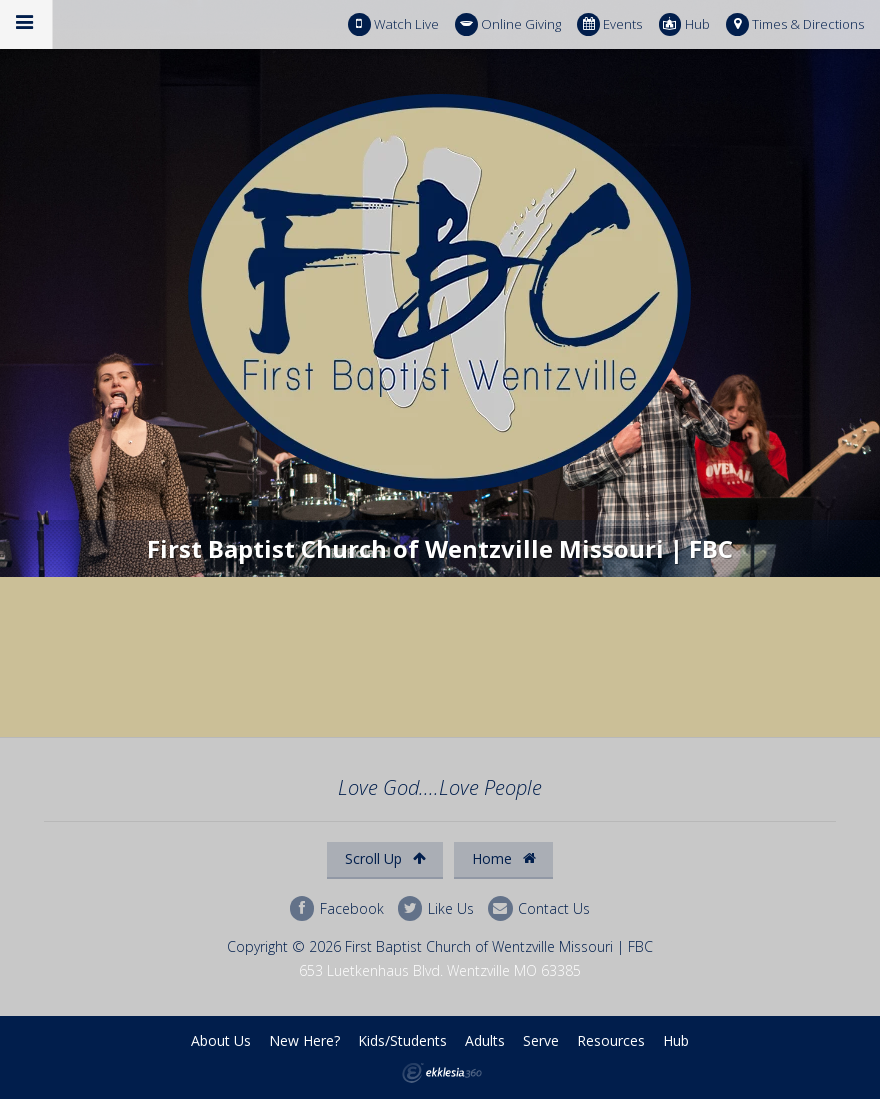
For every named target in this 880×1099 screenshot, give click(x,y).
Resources (611, 1040)
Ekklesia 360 (442, 1073)
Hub (684, 24)
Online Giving (508, 24)
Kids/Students (402, 1040)
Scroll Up (385, 858)
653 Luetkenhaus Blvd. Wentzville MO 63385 (440, 970)
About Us (221, 1040)
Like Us (436, 908)
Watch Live (393, 24)
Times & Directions (795, 24)
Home (504, 858)
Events (609, 24)
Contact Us (539, 908)
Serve (541, 1040)
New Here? (304, 1040)
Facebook (337, 908)
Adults (485, 1040)
